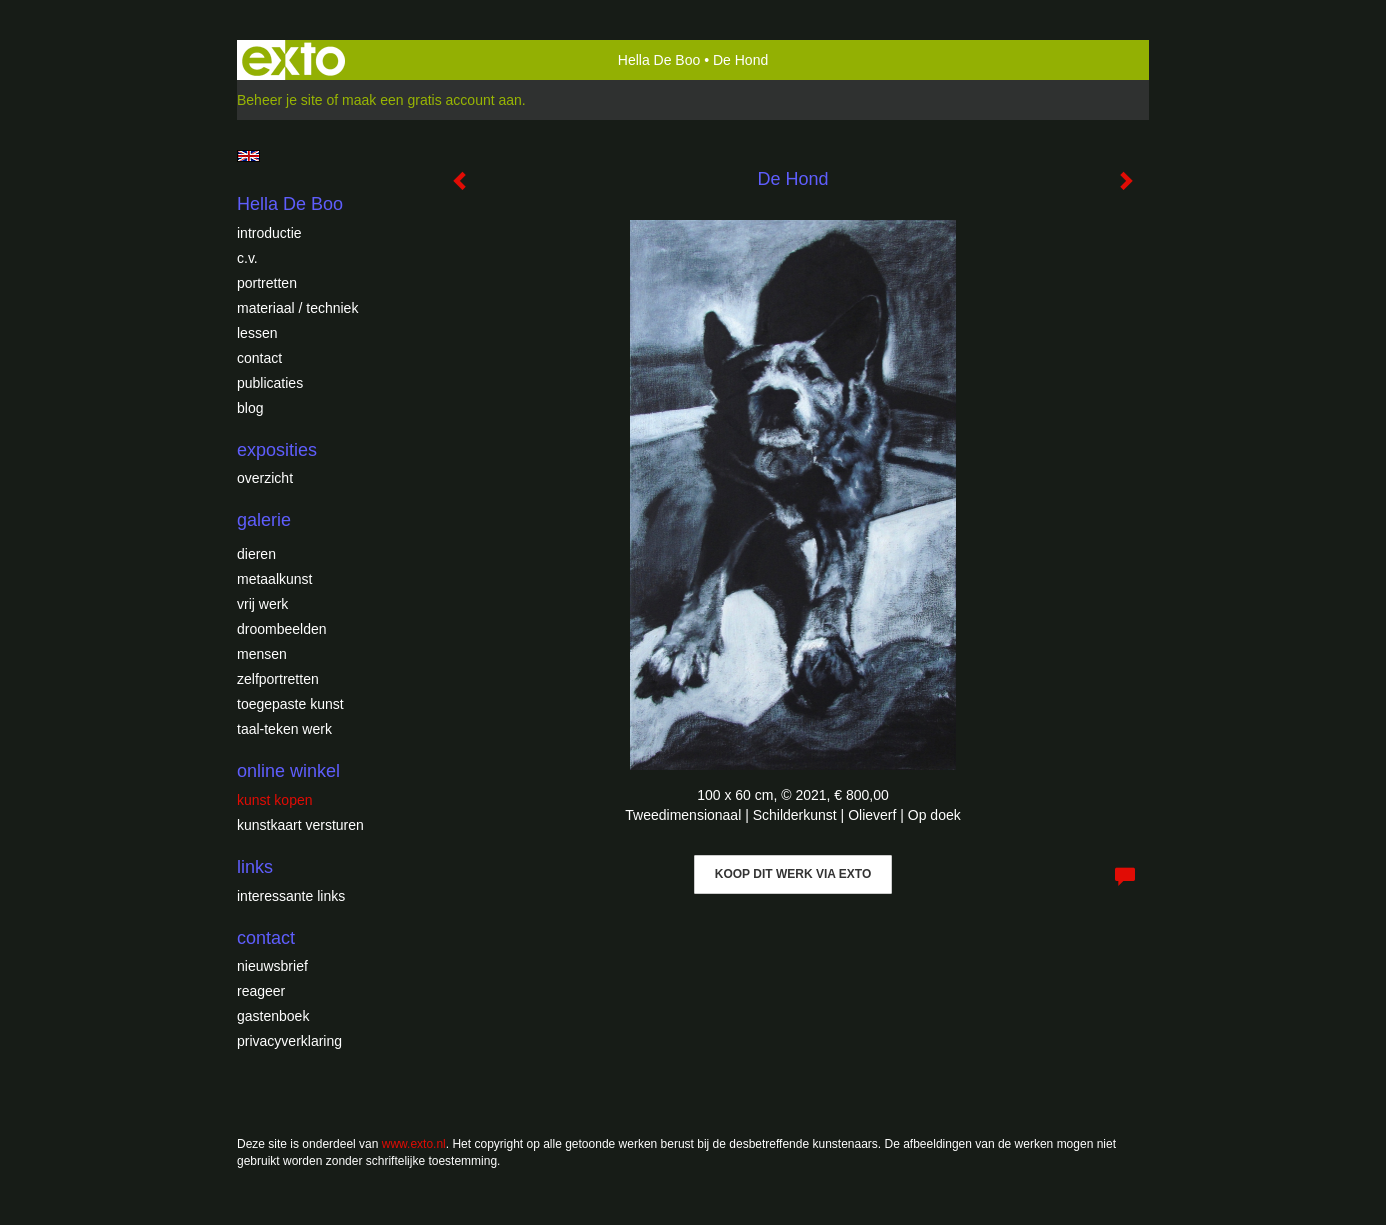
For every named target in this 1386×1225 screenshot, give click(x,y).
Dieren (256, 554)
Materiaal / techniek (297, 308)
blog (250, 408)
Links (255, 867)
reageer (261, 991)
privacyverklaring (289, 1041)
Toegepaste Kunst (290, 704)
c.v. (247, 258)
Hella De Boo (659, 60)
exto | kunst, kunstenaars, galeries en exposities (293, 60)
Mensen (262, 654)
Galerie (264, 520)
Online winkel (288, 771)
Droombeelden (282, 629)
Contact (259, 358)
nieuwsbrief (272, 966)
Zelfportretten (278, 679)
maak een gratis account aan (432, 100)
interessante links (291, 896)
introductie (269, 233)
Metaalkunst (274, 579)
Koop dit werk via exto (793, 874)
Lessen (257, 333)
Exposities (277, 450)
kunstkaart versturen (300, 825)
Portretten (267, 283)
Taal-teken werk (284, 729)
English (248, 156)
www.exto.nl (414, 1144)
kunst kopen (275, 800)
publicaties (270, 383)
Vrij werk (262, 604)
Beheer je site (280, 100)
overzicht (265, 478)
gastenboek (273, 1016)
